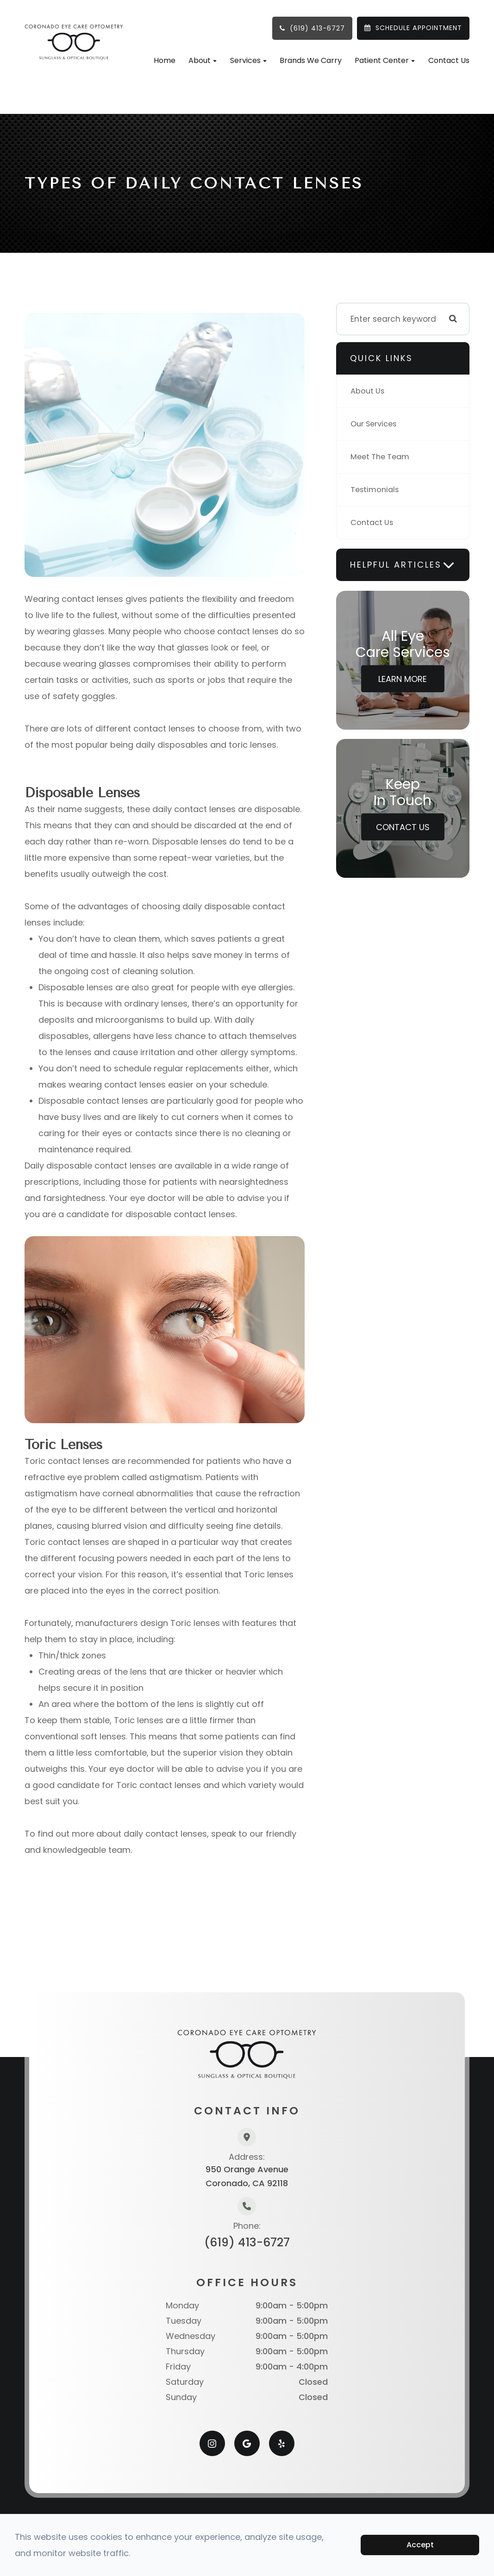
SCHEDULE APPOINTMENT (418, 27)
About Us (368, 391)
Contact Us (448, 60)
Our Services (375, 424)
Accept (420, 2544)
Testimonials (375, 489)
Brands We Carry (311, 60)
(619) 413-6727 (317, 28)
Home (164, 60)
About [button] (202, 60)
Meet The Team (381, 457)
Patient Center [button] (385, 60)
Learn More (402, 679)
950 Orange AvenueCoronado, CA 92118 (247, 2176)
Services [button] (248, 60)
